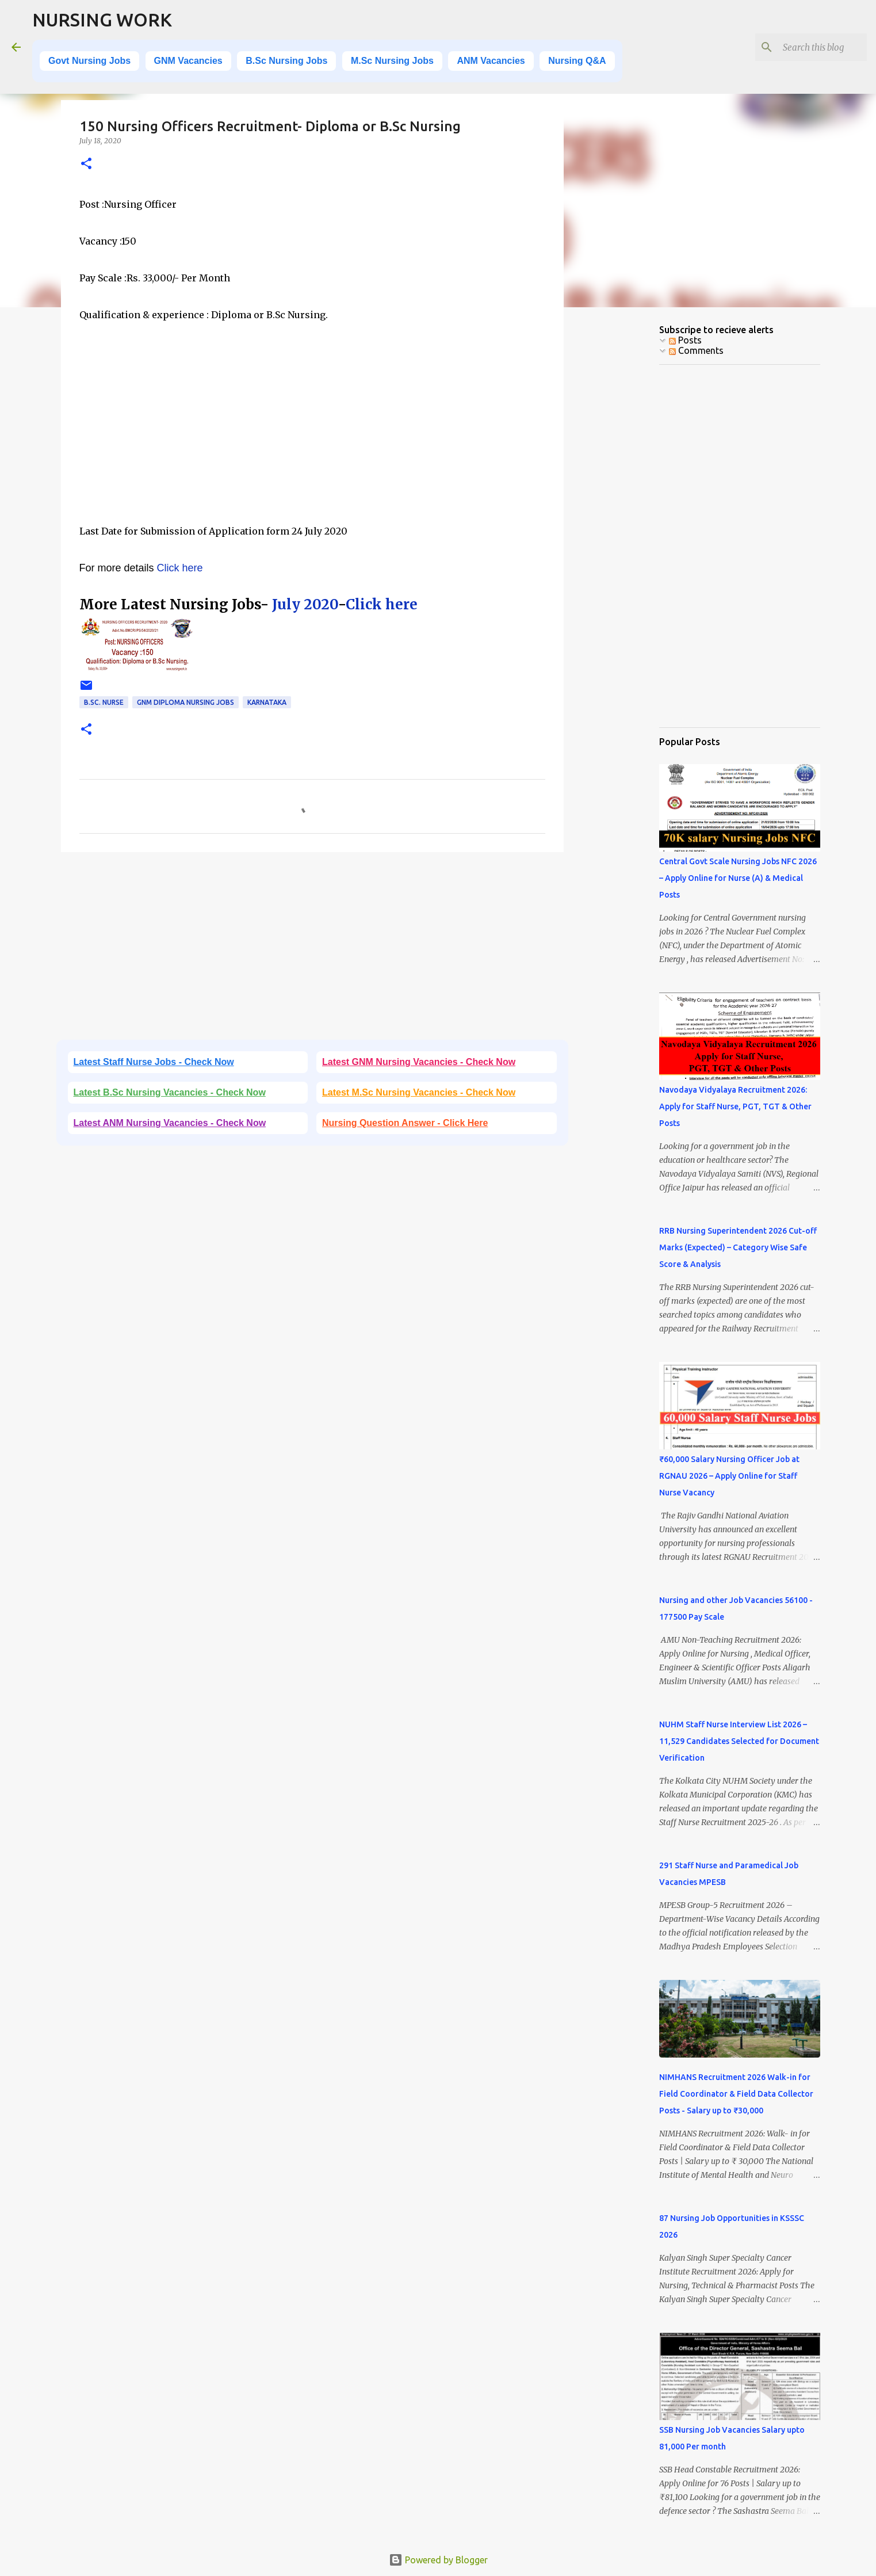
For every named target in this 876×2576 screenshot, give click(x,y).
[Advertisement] (312, 441)
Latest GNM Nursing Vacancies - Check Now (418, 1062)
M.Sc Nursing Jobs (392, 61)
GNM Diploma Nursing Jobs (185, 702)
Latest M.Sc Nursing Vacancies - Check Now (418, 1092)
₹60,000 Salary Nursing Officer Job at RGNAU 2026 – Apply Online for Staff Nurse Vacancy (729, 1476)
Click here (180, 568)
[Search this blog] (806, 47)
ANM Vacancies (491, 61)
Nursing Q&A (577, 61)
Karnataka (266, 702)
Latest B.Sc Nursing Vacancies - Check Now (170, 1092)
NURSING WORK (102, 19)
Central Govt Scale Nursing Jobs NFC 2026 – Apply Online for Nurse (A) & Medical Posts (738, 878)
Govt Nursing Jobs (89, 61)
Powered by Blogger (438, 2560)
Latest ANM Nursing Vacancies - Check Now (170, 1123)
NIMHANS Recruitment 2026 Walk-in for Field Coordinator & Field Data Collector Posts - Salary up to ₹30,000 (736, 2094)
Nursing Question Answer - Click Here (405, 1123)
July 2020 (305, 604)
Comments (696, 350)
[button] (86, 164)
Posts (685, 340)
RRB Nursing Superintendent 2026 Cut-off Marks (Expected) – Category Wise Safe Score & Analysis (738, 1247)
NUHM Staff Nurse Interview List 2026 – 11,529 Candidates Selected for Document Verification (739, 1741)
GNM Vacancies (188, 61)
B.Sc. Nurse (104, 702)
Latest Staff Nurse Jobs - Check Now (154, 1062)
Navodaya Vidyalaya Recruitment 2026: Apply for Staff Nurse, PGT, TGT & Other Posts (735, 1106)
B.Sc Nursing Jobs (286, 61)
